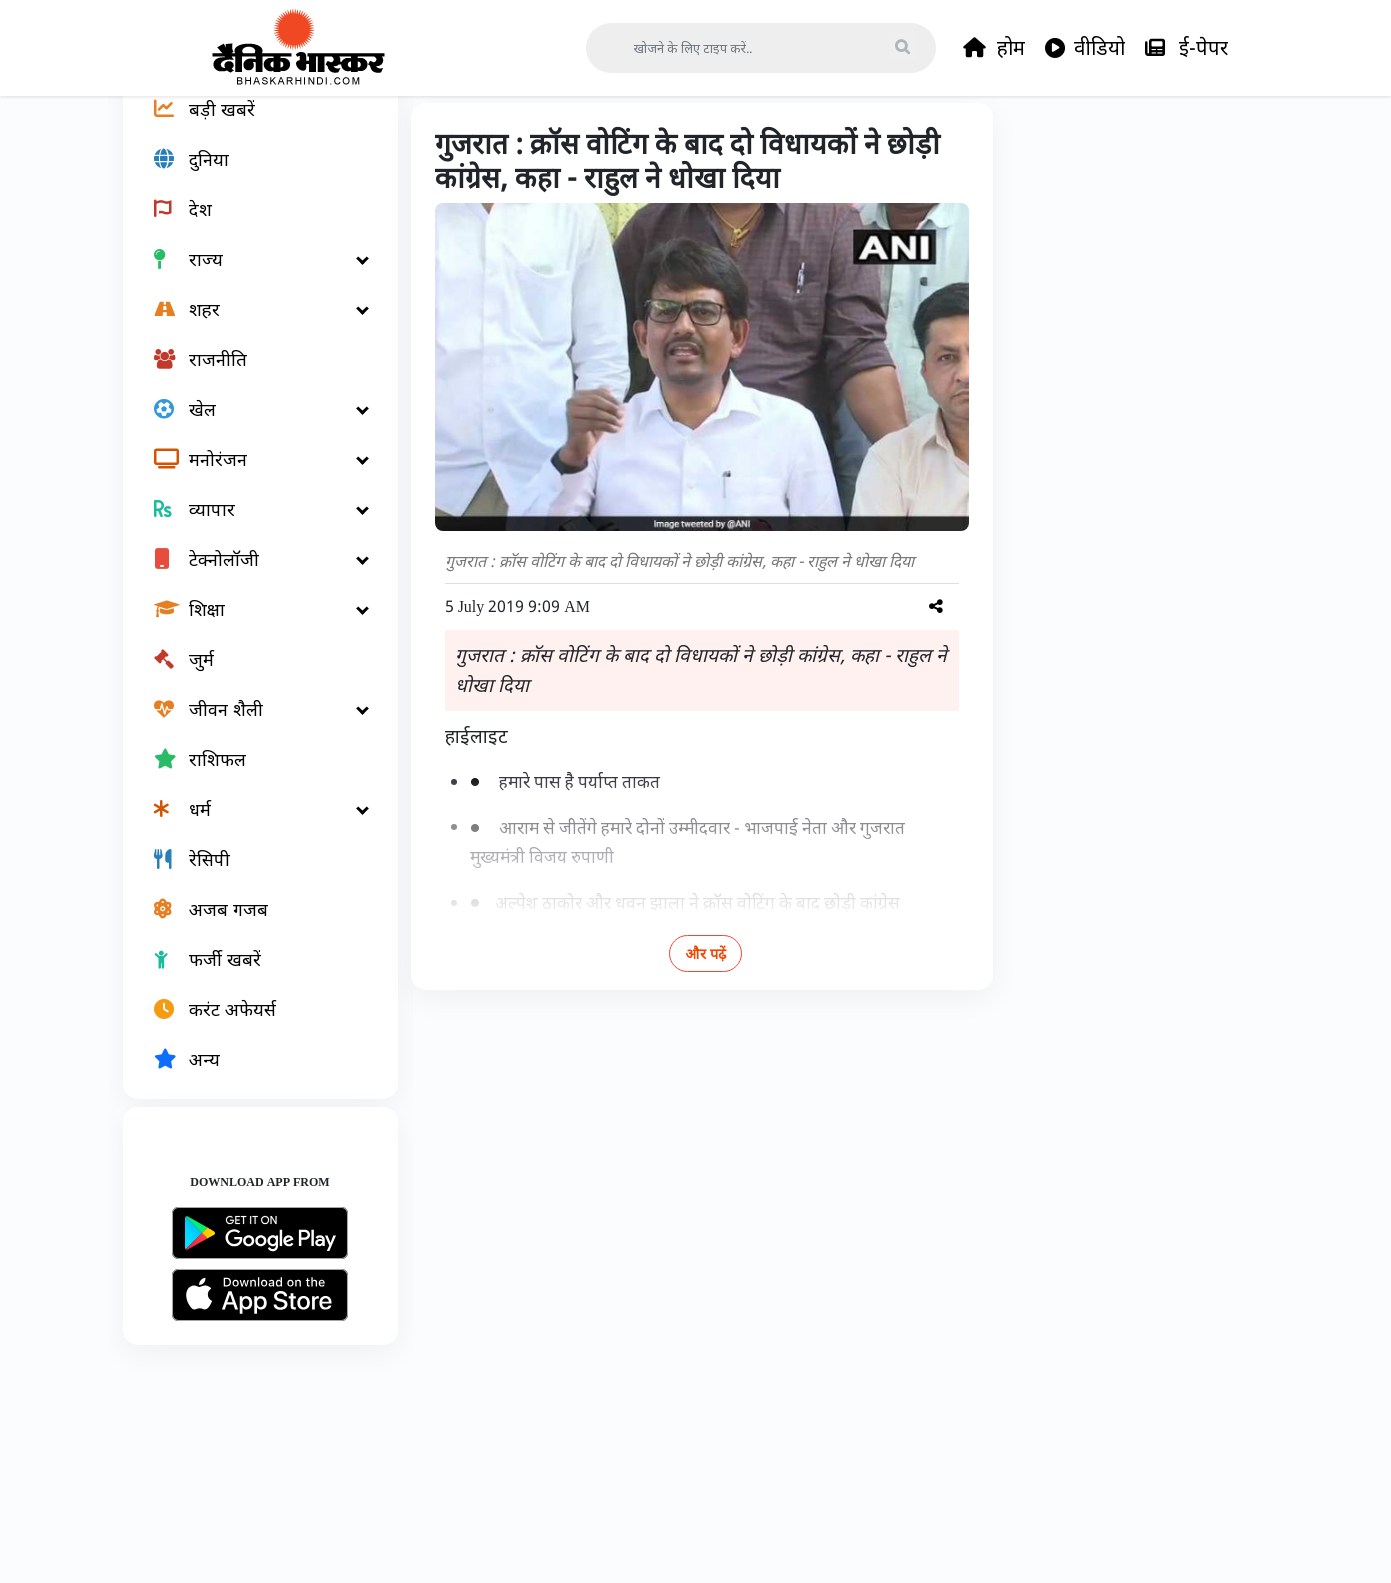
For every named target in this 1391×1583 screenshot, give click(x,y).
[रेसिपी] (249, 926)
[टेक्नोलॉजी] (249, 626)
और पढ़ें (705, 1019)
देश (499, 142)
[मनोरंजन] (249, 526)
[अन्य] (249, 1126)
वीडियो (1085, 48)
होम (994, 48)
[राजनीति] (249, 426)
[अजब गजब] (249, 976)
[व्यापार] (249, 576)
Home (441, 142)
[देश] (249, 276)
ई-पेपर (1186, 48)
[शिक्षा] (249, 676)
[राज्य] (249, 326)
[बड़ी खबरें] (249, 176)
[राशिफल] (249, 826)
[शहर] (249, 376)
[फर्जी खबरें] (249, 1026)
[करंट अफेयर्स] (249, 1076)
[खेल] (249, 476)
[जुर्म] (249, 726)
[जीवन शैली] (249, 776)
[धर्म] (249, 876)
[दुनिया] (249, 226)
